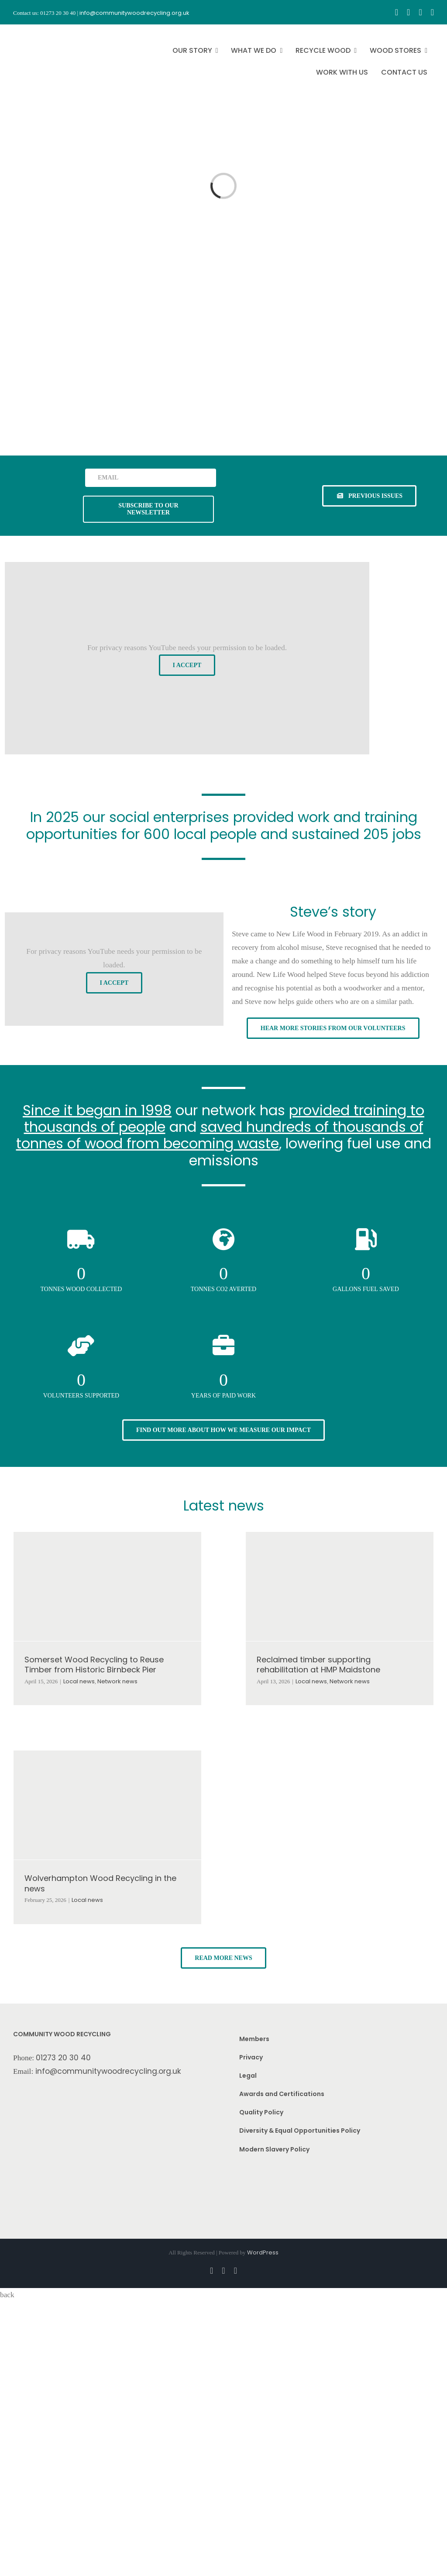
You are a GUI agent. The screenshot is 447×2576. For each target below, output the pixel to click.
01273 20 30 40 (63, 2057)
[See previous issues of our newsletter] (369, 496)
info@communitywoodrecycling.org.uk (108, 2071)
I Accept (187, 665)
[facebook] (396, 12)
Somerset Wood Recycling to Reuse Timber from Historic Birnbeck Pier (94, 1664)
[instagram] (408, 12)
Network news (117, 1681)
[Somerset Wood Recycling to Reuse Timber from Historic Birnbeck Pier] (107, 1586)
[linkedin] (432, 12)
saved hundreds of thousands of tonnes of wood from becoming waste (219, 1135)
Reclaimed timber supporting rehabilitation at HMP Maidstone (318, 1664)
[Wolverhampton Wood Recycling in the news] (107, 1805)
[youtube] (420, 12)
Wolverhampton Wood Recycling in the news (100, 1883)
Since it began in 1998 (97, 1110)
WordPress (263, 2252)
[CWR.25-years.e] (46, 32)
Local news (79, 1681)
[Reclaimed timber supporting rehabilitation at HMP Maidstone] (339, 1586)
